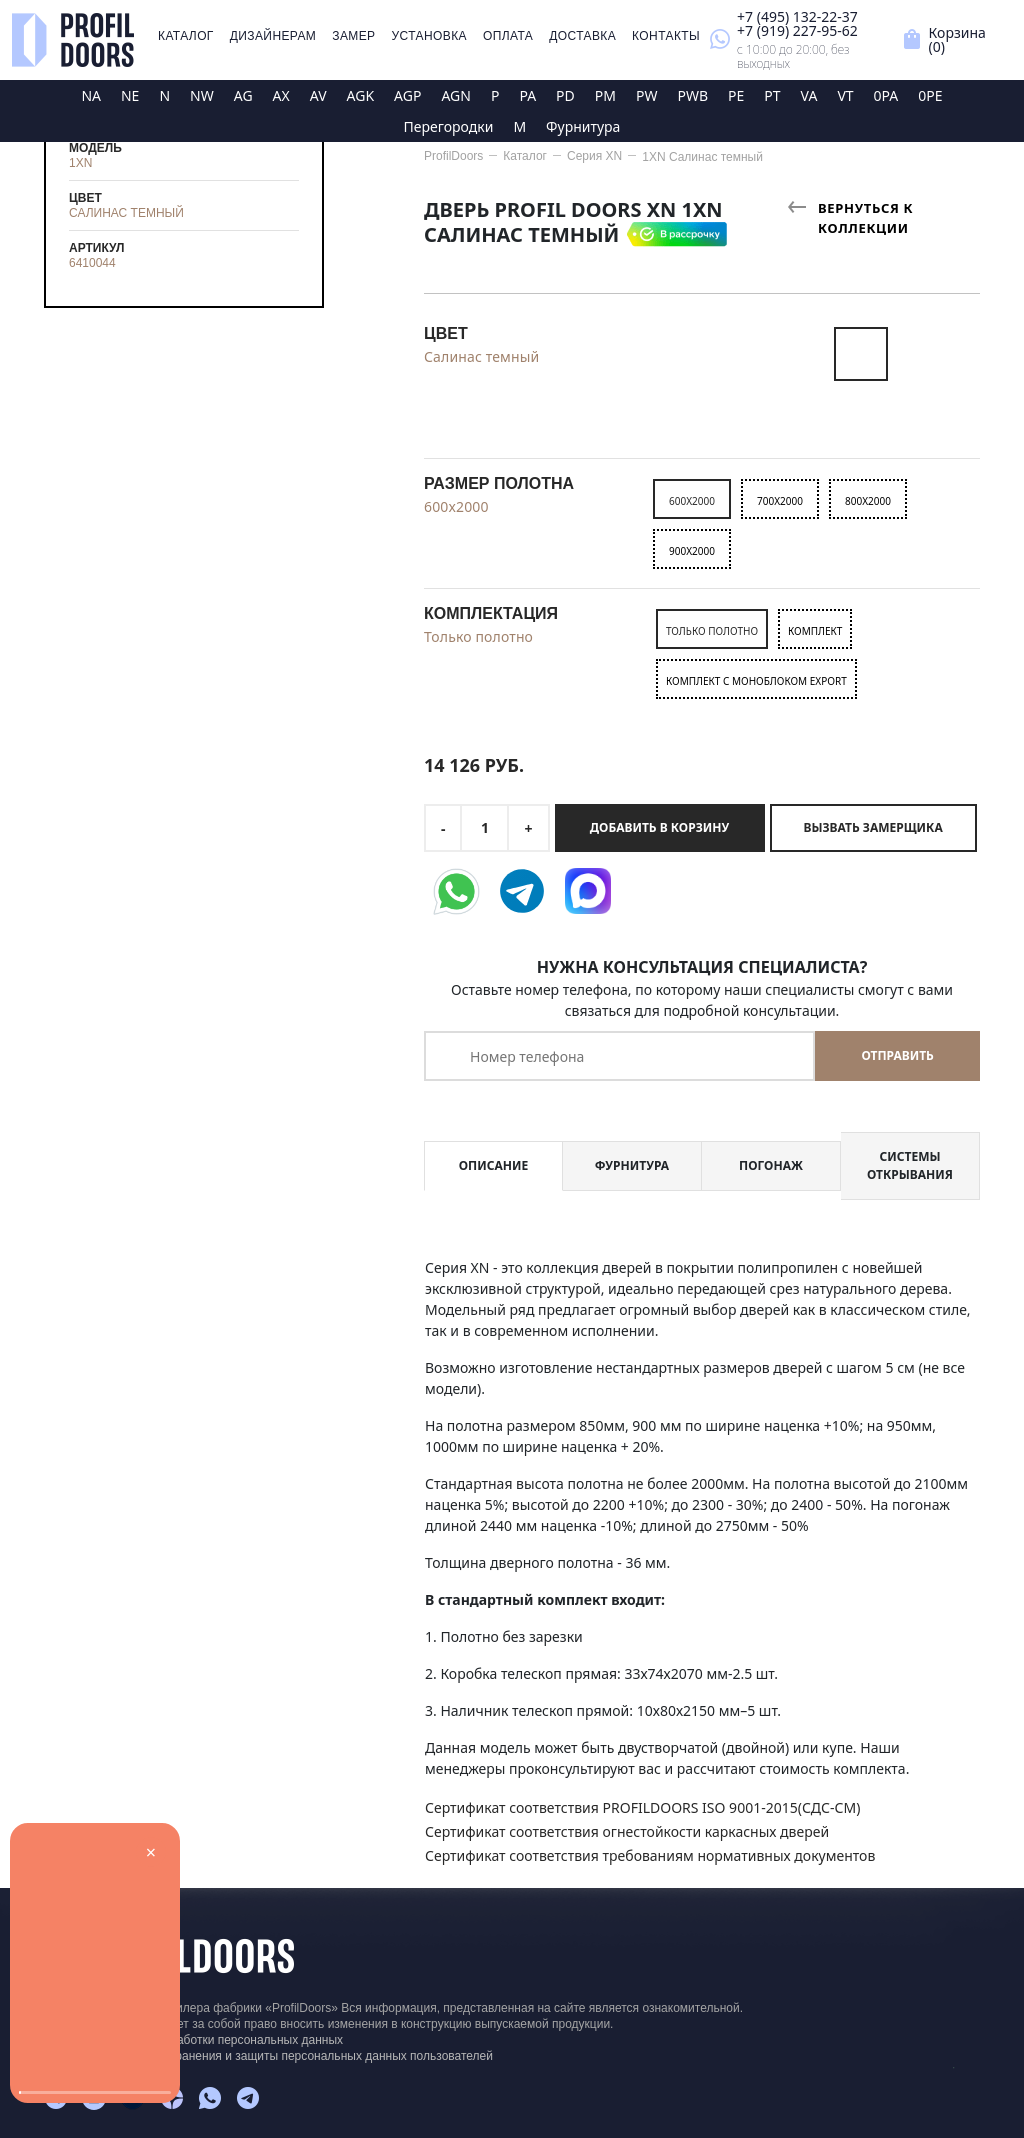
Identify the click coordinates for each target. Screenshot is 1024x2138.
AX (281, 95)
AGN (456, 95)
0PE (930, 95)
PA (527, 95)
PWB (692, 95)
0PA (886, 95)
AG (243, 95)
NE (130, 95)
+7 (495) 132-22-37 (797, 16)
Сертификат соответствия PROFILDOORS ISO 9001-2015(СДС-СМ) (642, 1807)
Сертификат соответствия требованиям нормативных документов (650, 1855)
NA (91, 95)
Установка (429, 36)
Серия (594, 156)
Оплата (508, 36)
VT (845, 95)
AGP (407, 95)
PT (772, 95)
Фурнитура (583, 126)
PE (736, 95)
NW (202, 95)
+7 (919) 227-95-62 (797, 30)
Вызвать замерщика (873, 827)
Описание (493, 1165)
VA (809, 95)
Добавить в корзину (659, 827)
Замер (353, 36)
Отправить (897, 1055)
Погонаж (771, 1165)
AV (318, 95)
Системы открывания (910, 1165)
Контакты (666, 36)
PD (565, 95)
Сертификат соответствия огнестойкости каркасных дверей (627, 1831)
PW (647, 95)
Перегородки (449, 126)
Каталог (186, 36)
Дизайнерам (273, 36)
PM (605, 95)
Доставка (582, 36)
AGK (361, 95)
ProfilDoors (453, 156)
